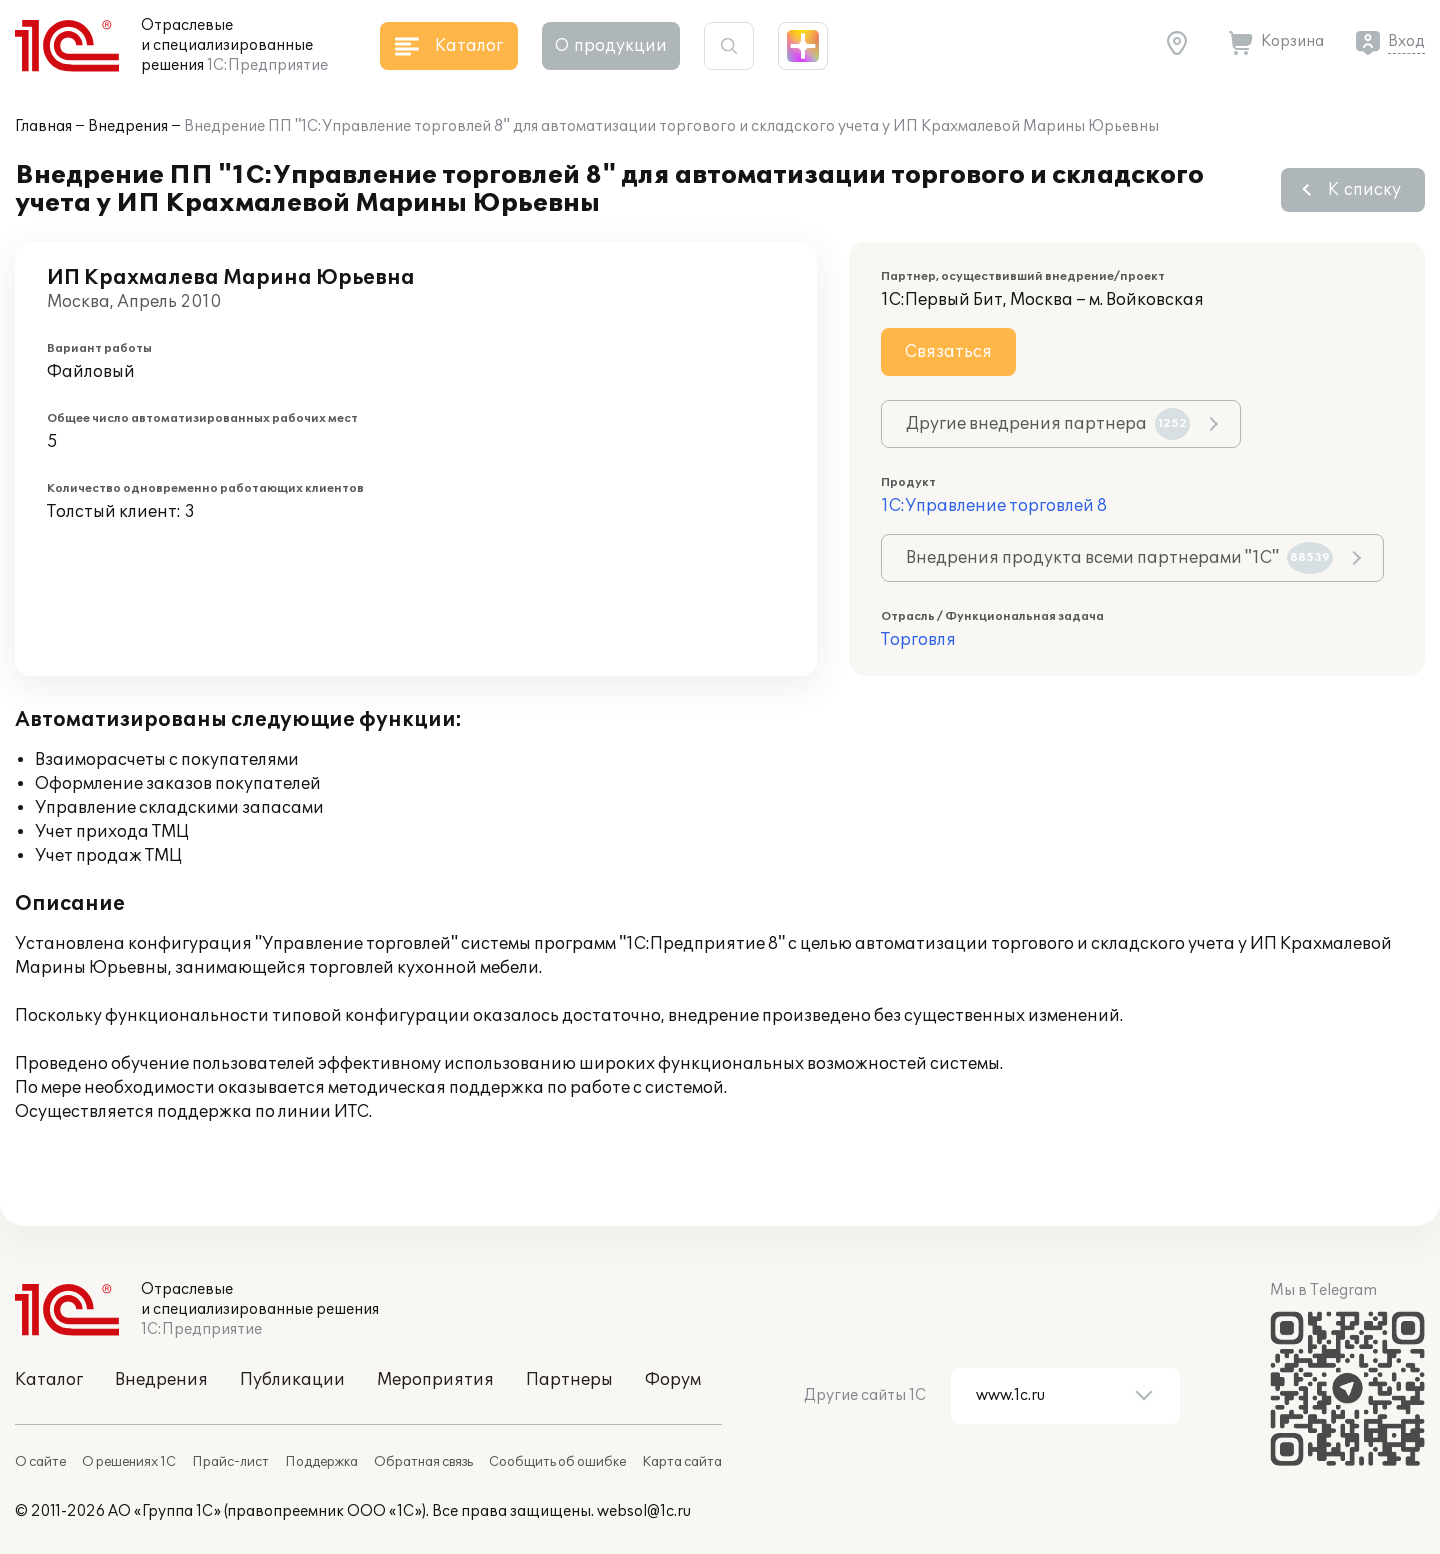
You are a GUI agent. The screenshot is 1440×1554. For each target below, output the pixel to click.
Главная (43, 126)
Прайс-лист (230, 1462)
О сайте (40, 1462)
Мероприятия (435, 1380)
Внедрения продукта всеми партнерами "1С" (1119, 558)
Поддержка (321, 1462)
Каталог (49, 1380)
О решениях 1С (129, 1462)
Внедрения (128, 126)
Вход (1406, 41)
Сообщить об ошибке (557, 1462)
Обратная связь (423, 1462)
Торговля (918, 640)
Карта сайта (682, 1462)
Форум (673, 1380)
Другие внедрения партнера (1048, 424)
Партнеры (569, 1380)
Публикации (292, 1380)
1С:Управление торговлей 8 (994, 506)
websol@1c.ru (644, 1511)
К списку (1364, 190)
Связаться (948, 352)
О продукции (611, 46)
